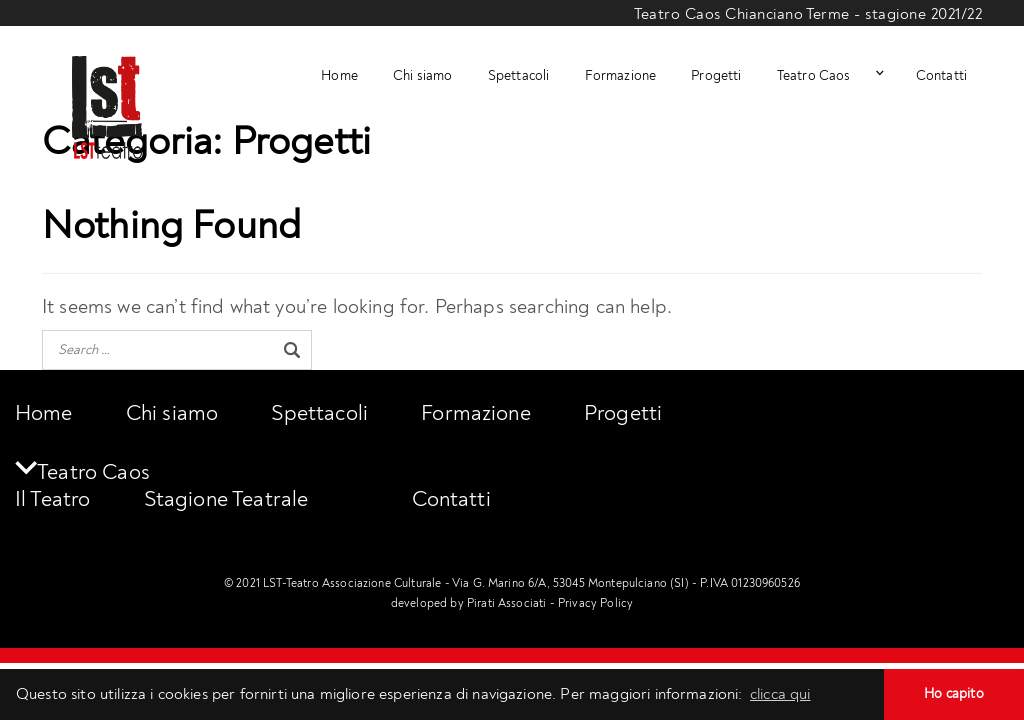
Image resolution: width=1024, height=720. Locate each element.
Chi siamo (422, 76)
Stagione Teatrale (226, 499)
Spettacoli (519, 76)
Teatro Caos (814, 76)
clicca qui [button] (780, 694)
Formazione (621, 76)
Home (339, 76)
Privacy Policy (595, 603)
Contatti (941, 76)
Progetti (716, 76)
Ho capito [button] (953, 693)
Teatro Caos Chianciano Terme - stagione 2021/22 (808, 14)
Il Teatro (52, 499)
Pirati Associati (507, 603)
